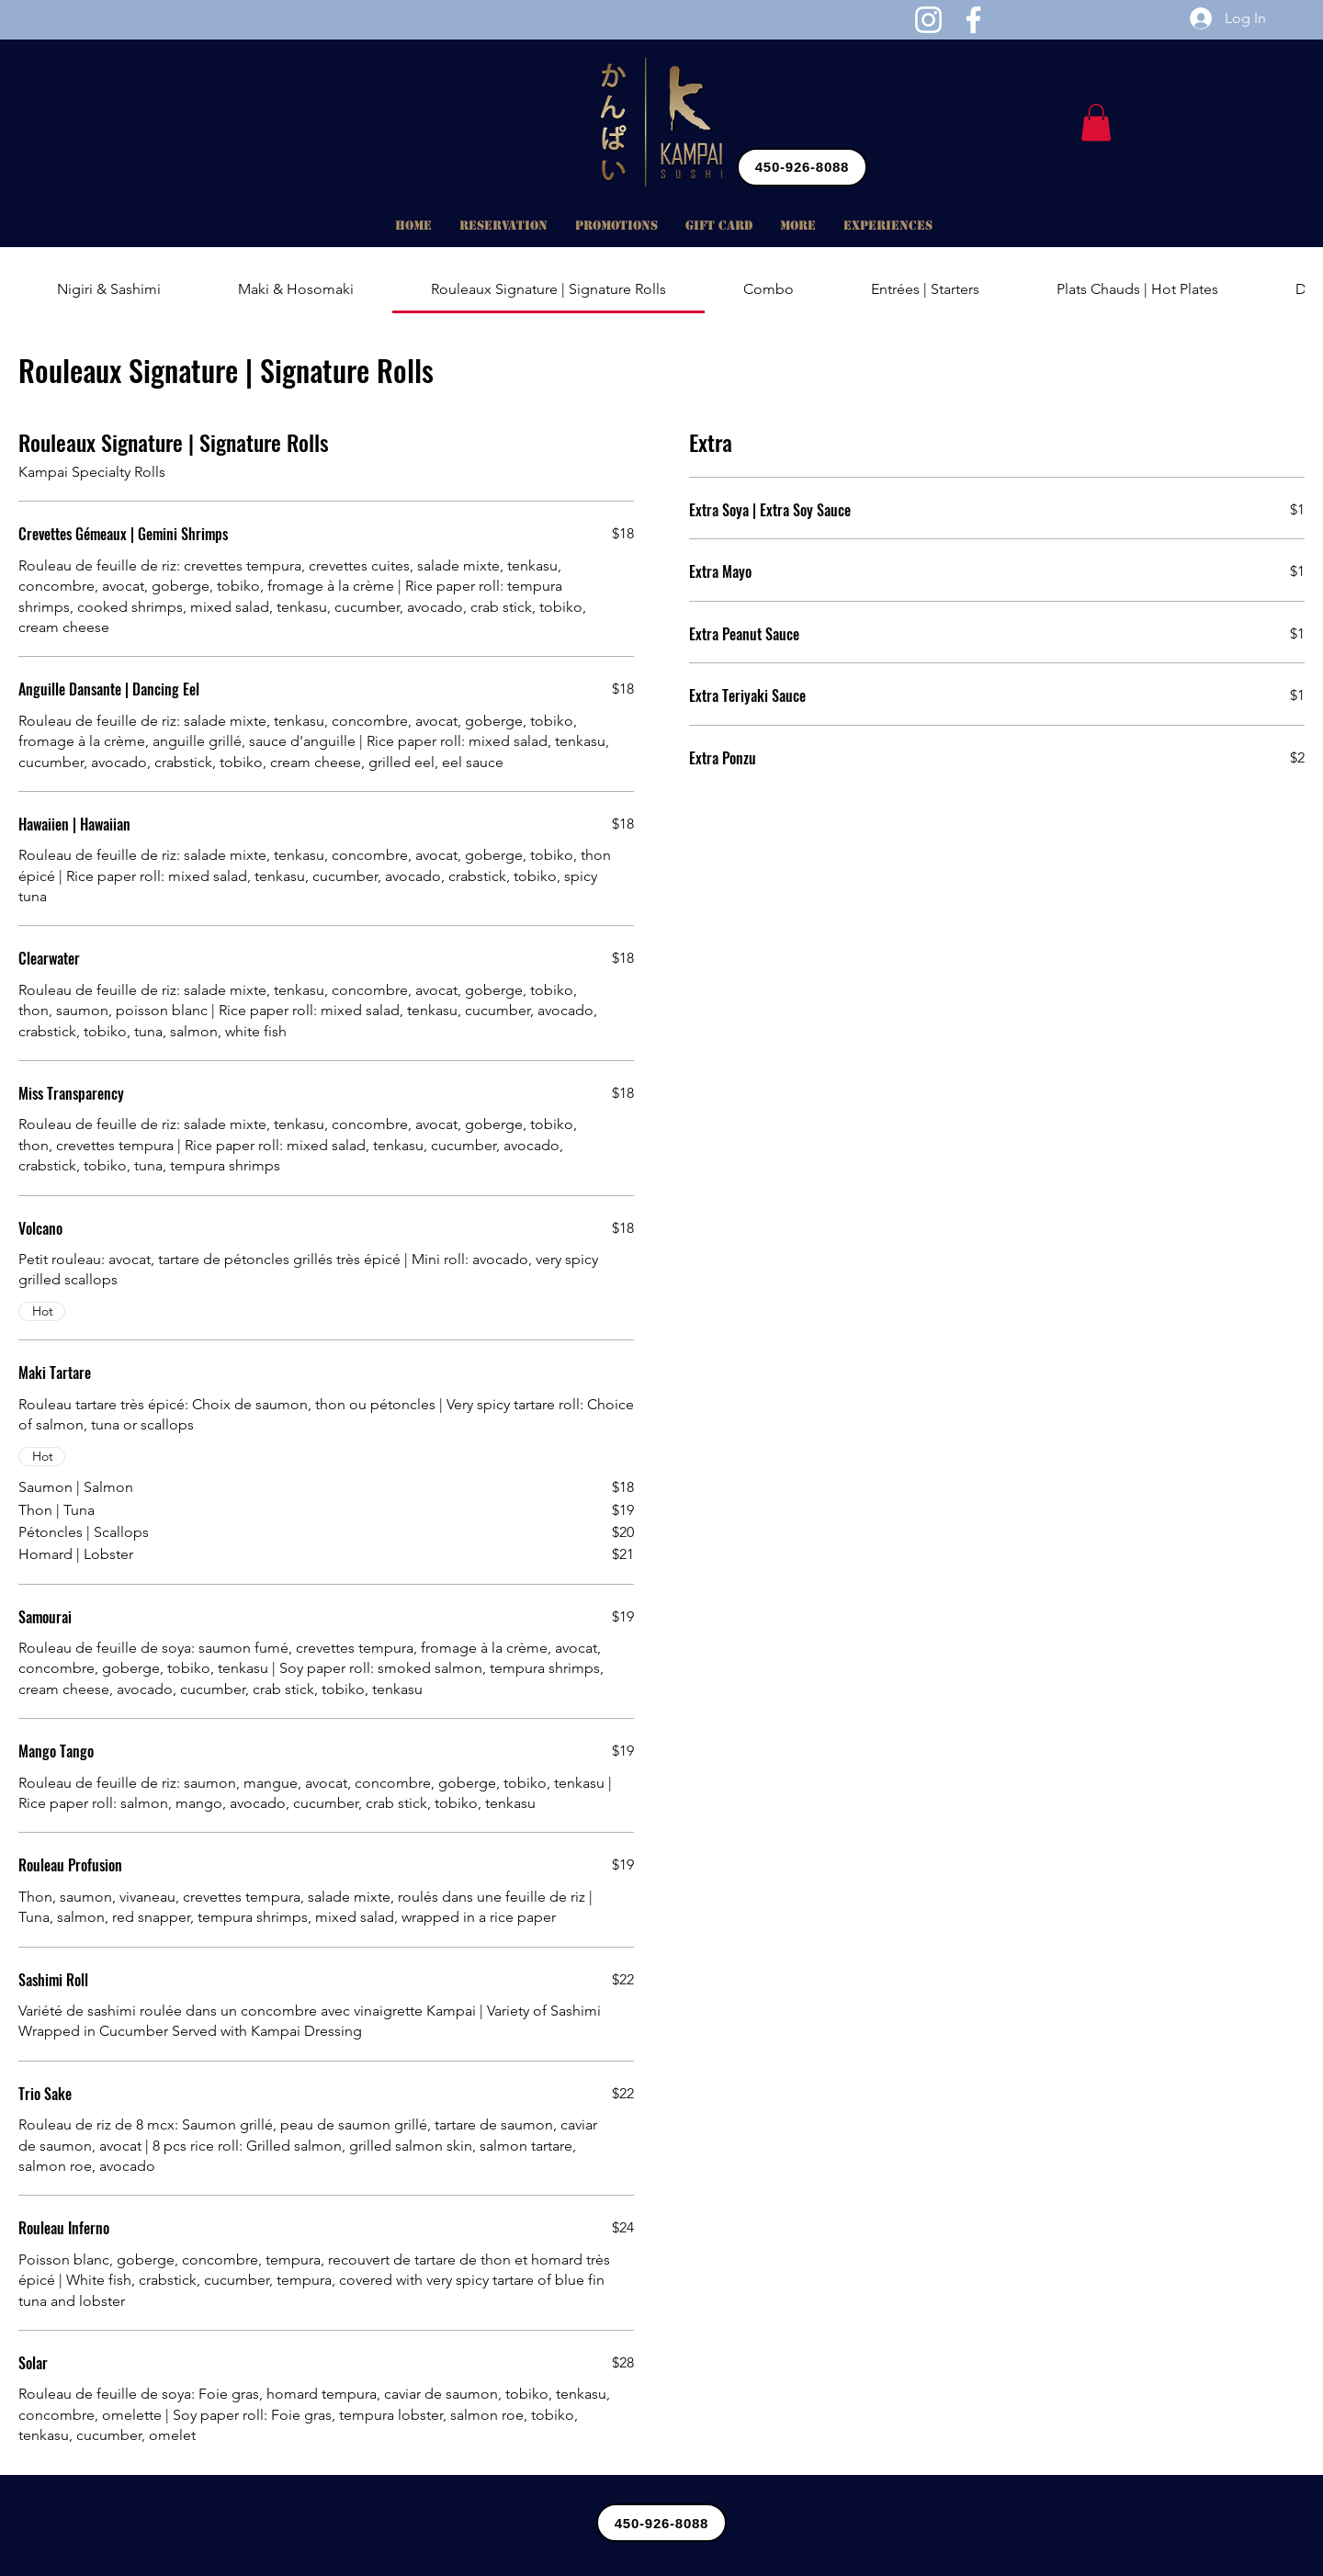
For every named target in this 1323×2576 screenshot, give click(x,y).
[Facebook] (973, 20)
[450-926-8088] (802, 167)
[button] (1096, 122)
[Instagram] (928, 20)
